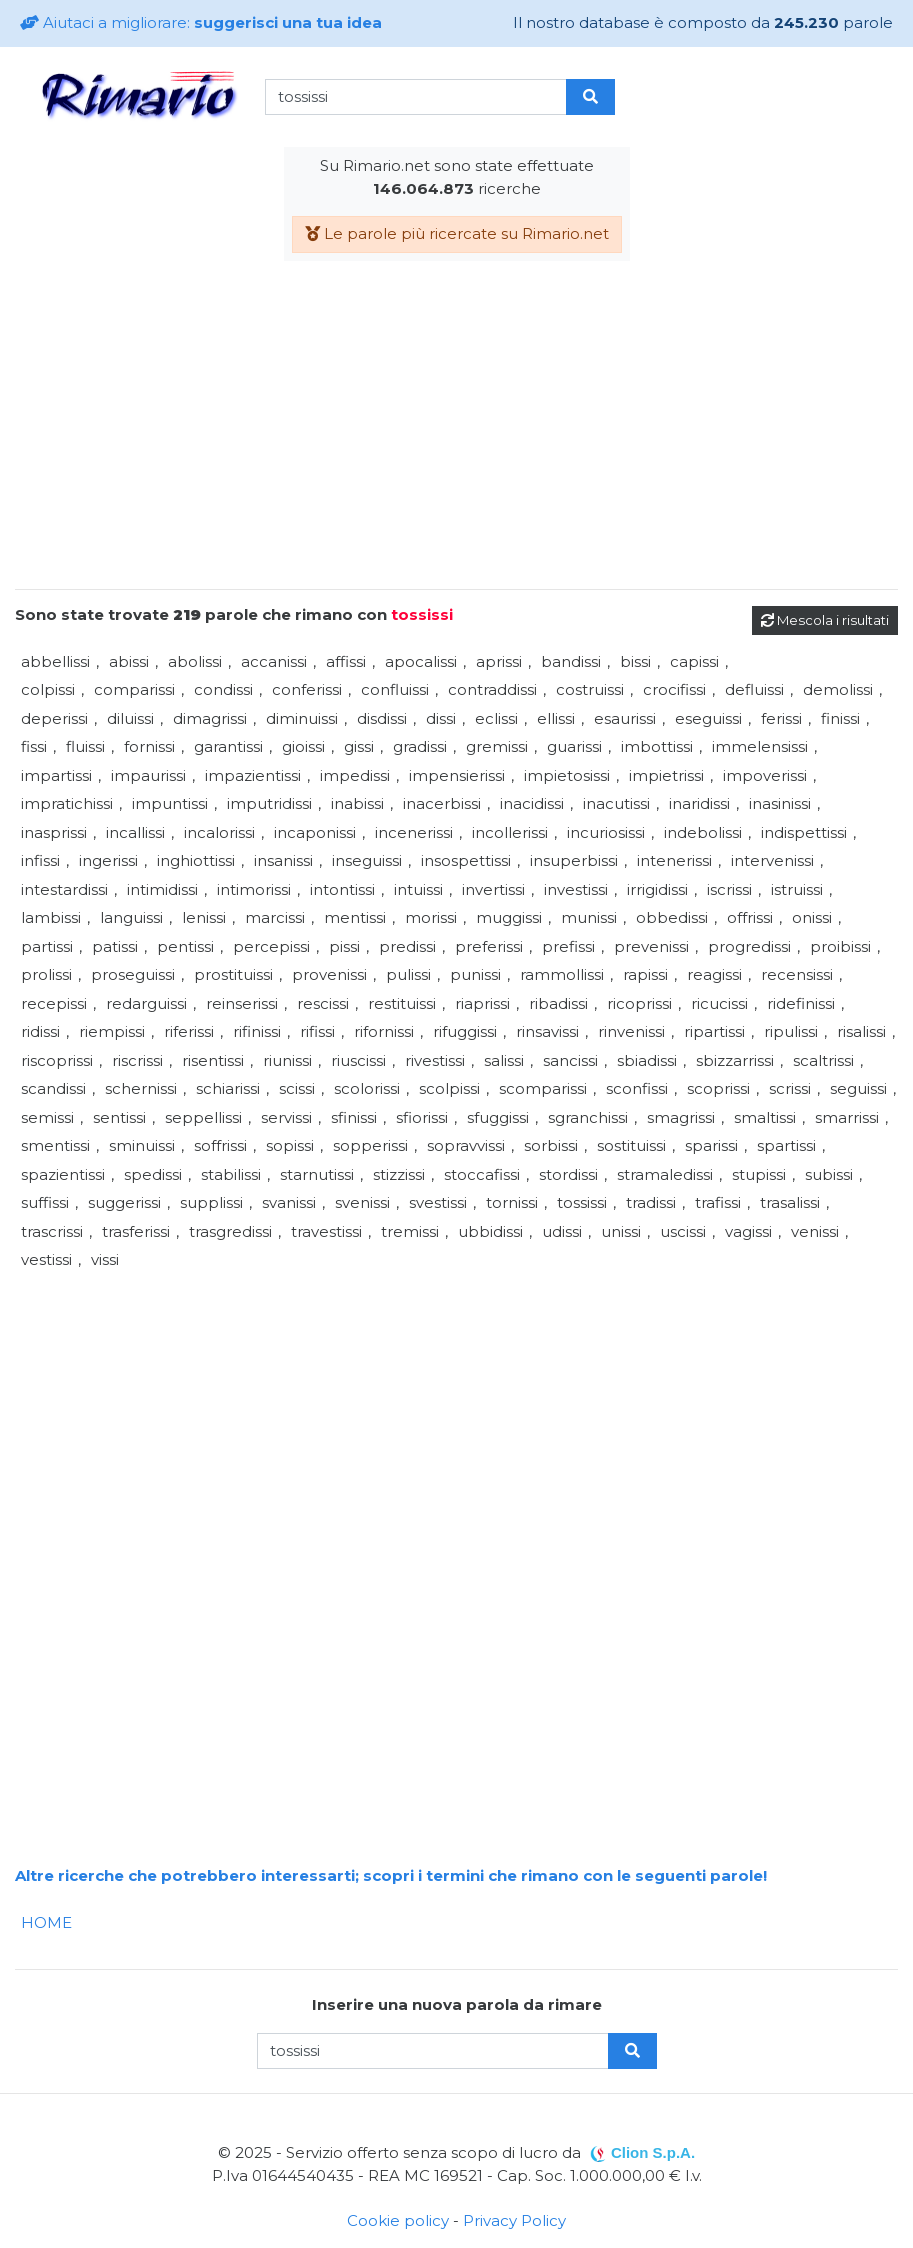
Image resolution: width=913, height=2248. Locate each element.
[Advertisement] (456, 433)
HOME (46, 1922)
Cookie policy (398, 2220)
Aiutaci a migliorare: (201, 22)
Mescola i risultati (825, 620)
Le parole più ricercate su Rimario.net (457, 233)
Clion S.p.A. (653, 2152)
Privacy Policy (514, 2220)
